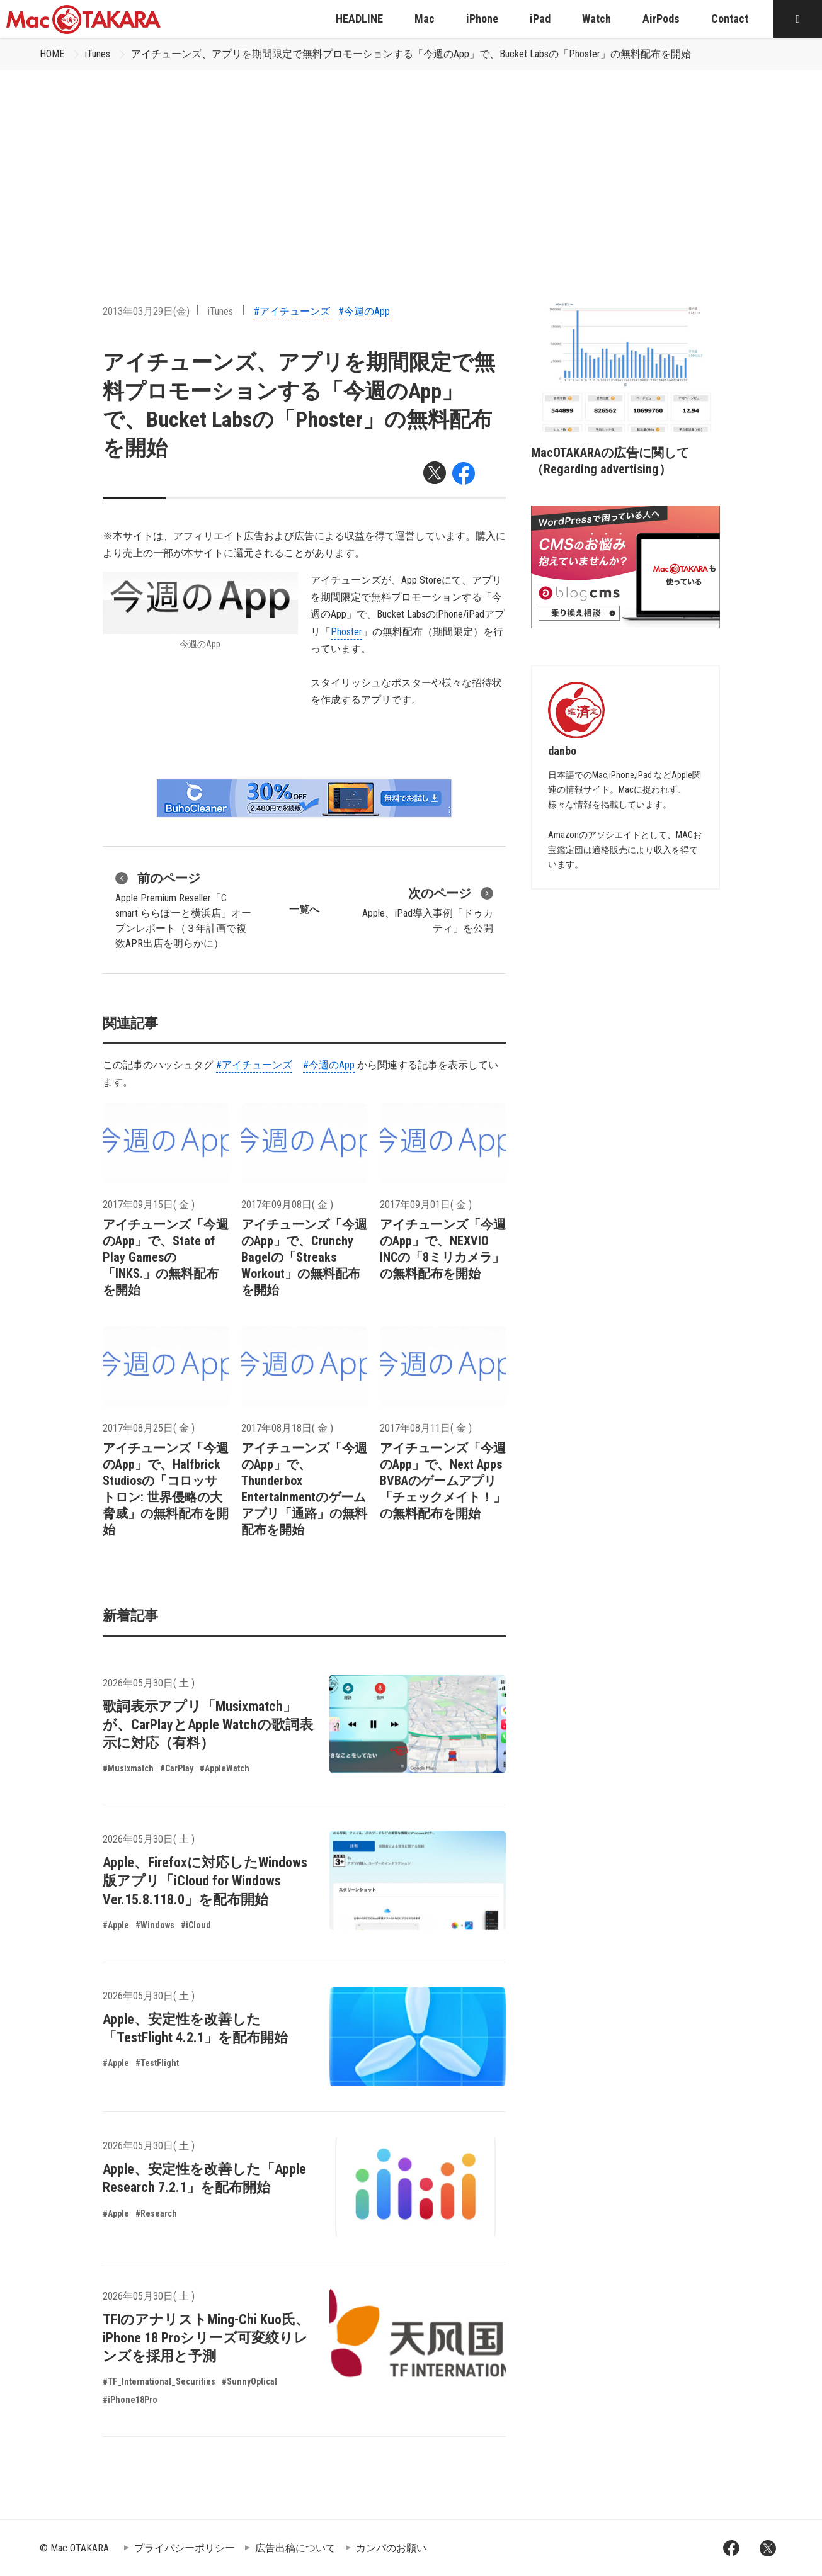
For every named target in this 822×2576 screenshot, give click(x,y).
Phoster (346, 632)
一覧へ (304, 909)
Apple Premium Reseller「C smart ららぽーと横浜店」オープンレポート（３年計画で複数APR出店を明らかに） (183, 909)
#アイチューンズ (292, 311)
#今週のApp (364, 311)
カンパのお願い (391, 2548)
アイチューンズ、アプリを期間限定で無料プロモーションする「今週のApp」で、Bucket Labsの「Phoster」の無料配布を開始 (411, 54)
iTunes (97, 54)
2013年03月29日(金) (146, 311)
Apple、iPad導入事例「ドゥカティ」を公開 (427, 909)
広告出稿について (295, 2548)
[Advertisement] (411, 164)
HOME (52, 54)
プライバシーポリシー (184, 2548)
